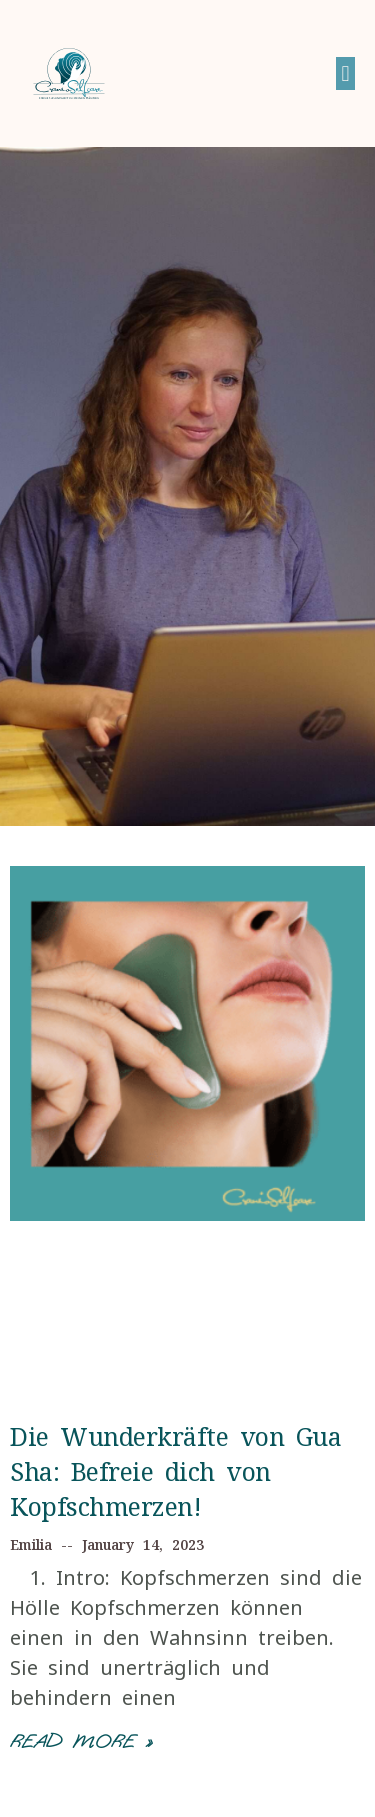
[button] (345, 73)
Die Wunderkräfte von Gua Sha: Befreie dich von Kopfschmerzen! (175, 1471)
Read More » (81, 1741)
